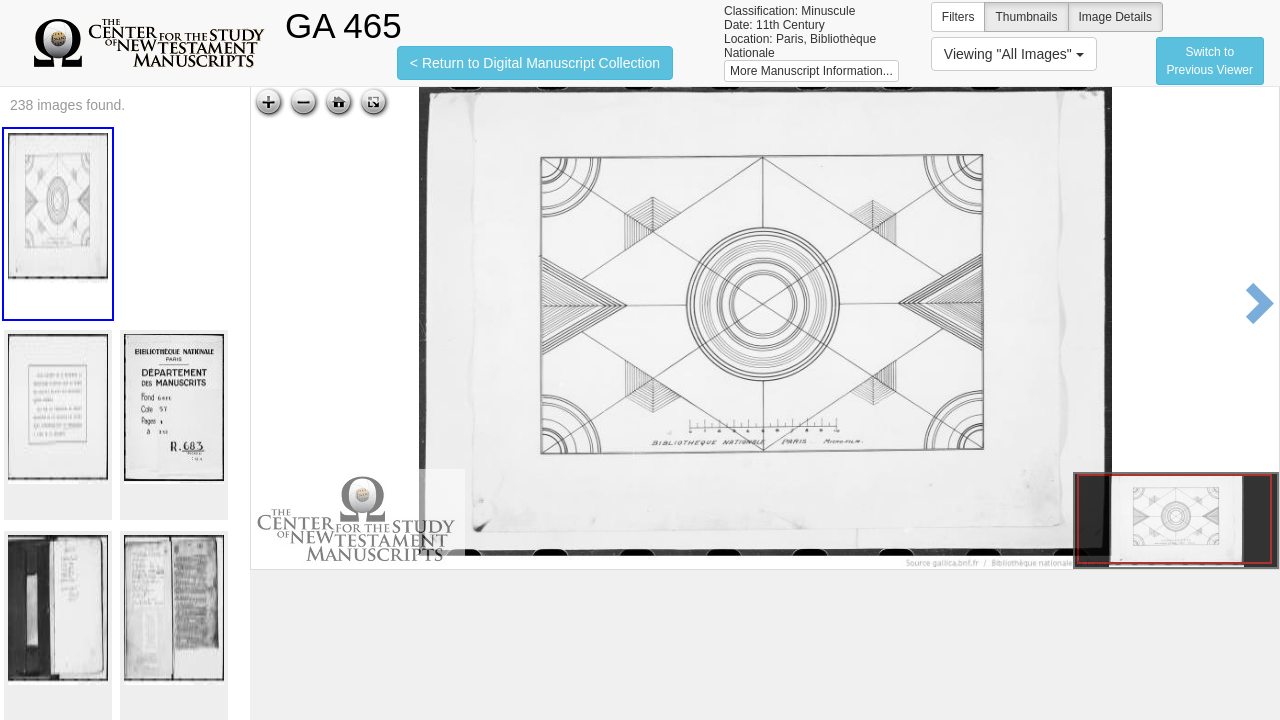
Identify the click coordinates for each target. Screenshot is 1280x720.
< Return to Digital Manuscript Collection (535, 63)
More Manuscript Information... (811, 71)
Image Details (1115, 17)
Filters (958, 17)
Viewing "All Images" (1014, 54)
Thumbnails (1026, 17)
